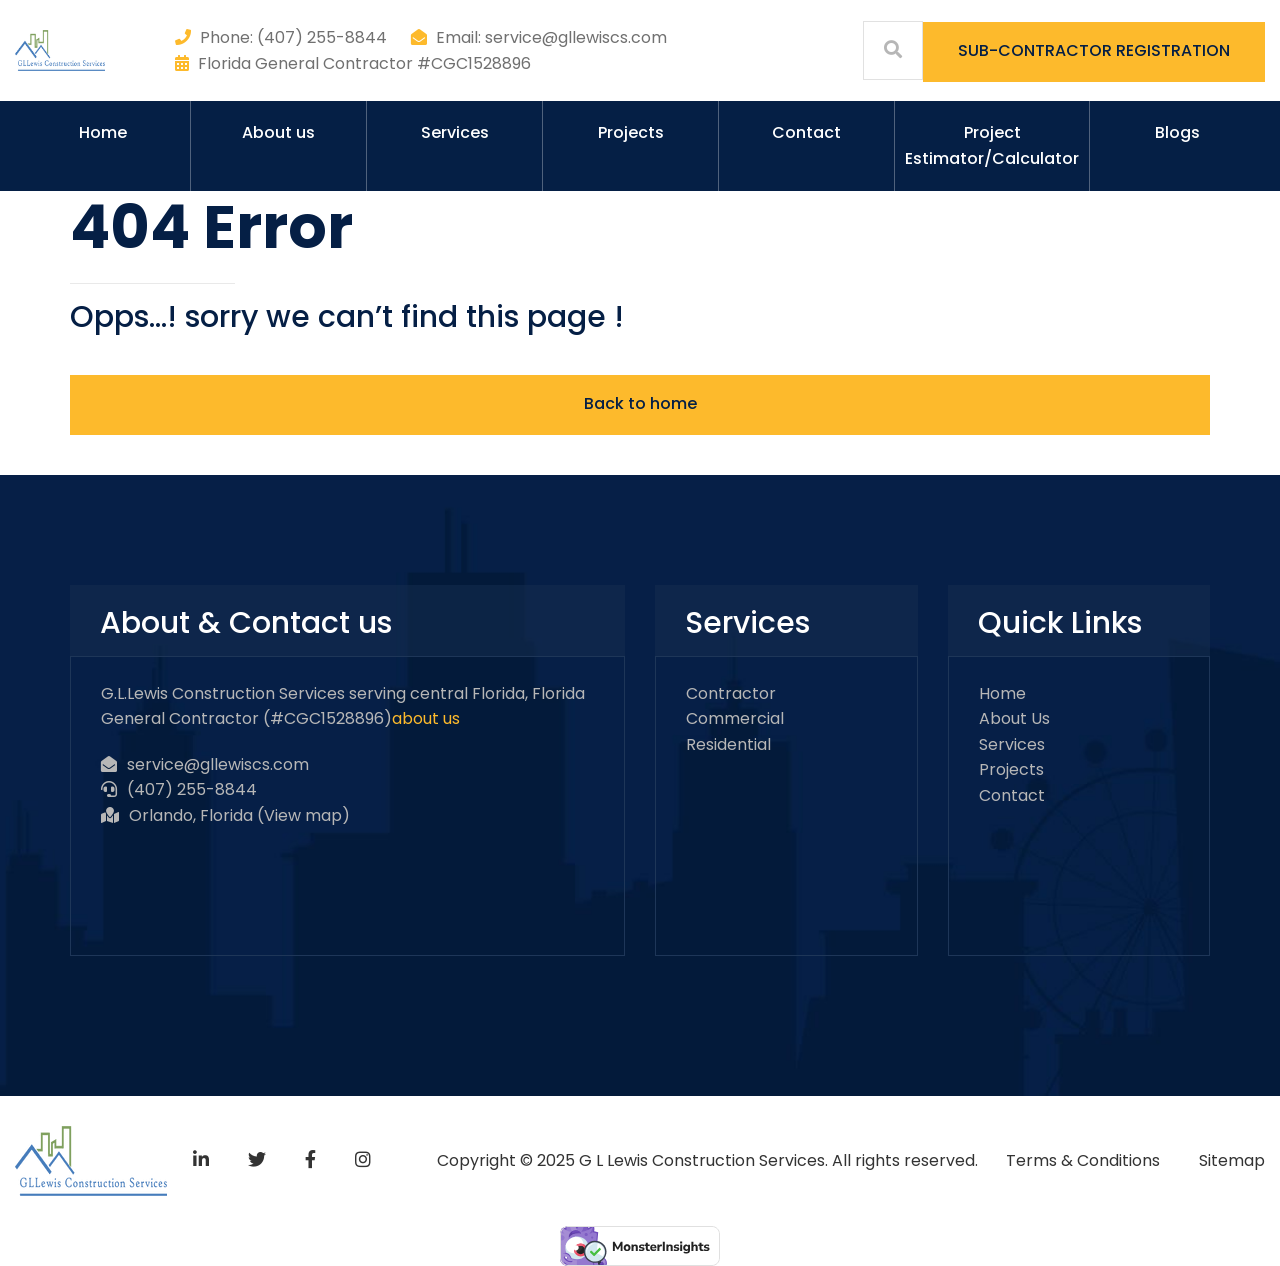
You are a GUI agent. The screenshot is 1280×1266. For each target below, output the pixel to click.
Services (455, 132)
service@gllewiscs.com (218, 764)
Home (103, 132)
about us (426, 718)
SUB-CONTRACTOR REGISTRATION (1094, 50)
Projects (631, 132)
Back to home (640, 403)
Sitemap (1232, 1160)
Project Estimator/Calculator (992, 145)
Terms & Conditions (1083, 1160)
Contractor (731, 693)
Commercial (735, 718)
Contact (806, 132)
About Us (1014, 718)
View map (303, 815)
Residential (728, 744)
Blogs (1177, 132)
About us (278, 132)
